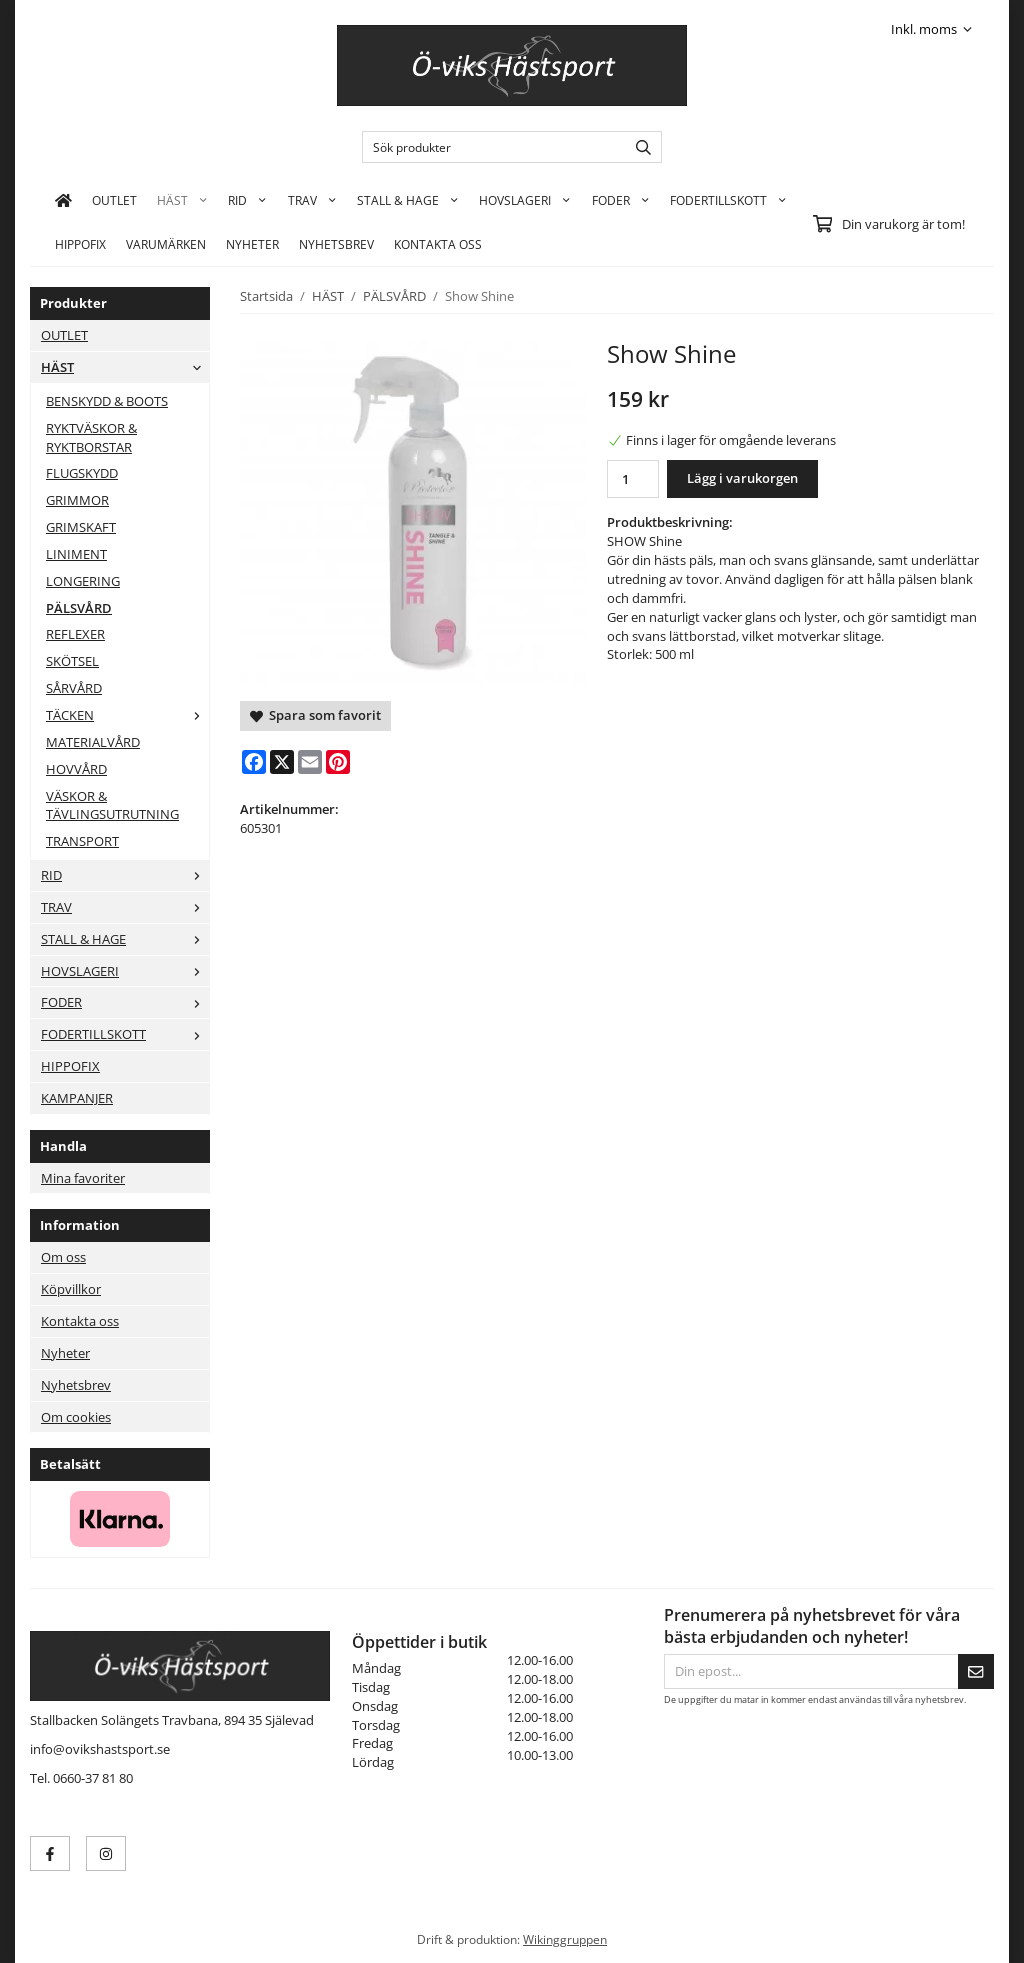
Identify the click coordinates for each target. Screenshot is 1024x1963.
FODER (621, 200)
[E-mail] (310, 762)
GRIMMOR (77, 500)
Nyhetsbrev (336, 244)
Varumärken (166, 244)
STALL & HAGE (408, 200)
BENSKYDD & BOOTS (107, 401)
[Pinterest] (338, 762)
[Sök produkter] (489, 147)
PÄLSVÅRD (79, 608)
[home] (63, 200)
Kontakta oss (80, 1321)
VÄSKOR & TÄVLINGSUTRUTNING (112, 805)
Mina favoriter (83, 1178)
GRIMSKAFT (81, 527)
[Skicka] (976, 1671)
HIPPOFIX (80, 244)
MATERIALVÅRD (93, 742)
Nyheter (252, 244)
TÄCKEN (127, 715)
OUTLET (114, 200)
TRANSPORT (82, 841)
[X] (282, 762)
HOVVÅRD (76, 769)
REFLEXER (75, 634)
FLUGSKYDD (82, 473)
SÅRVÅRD (74, 688)
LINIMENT (76, 554)
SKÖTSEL (72, 661)
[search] (638, 147)
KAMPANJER (77, 1098)
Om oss (63, 1257)
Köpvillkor (71, 1289)
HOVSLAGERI (525, 200)
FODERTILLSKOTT (728, 200)
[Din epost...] (811, 1671)
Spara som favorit (315, 715)
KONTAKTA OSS (438, 244)
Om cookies (76, 1417)
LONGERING (83, 581)
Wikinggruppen (565, 1939)
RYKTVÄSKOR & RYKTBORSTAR (91, 437)
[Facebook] (254, 762)
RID (247, 200)
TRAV (312, 200)
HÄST (182, 200)
